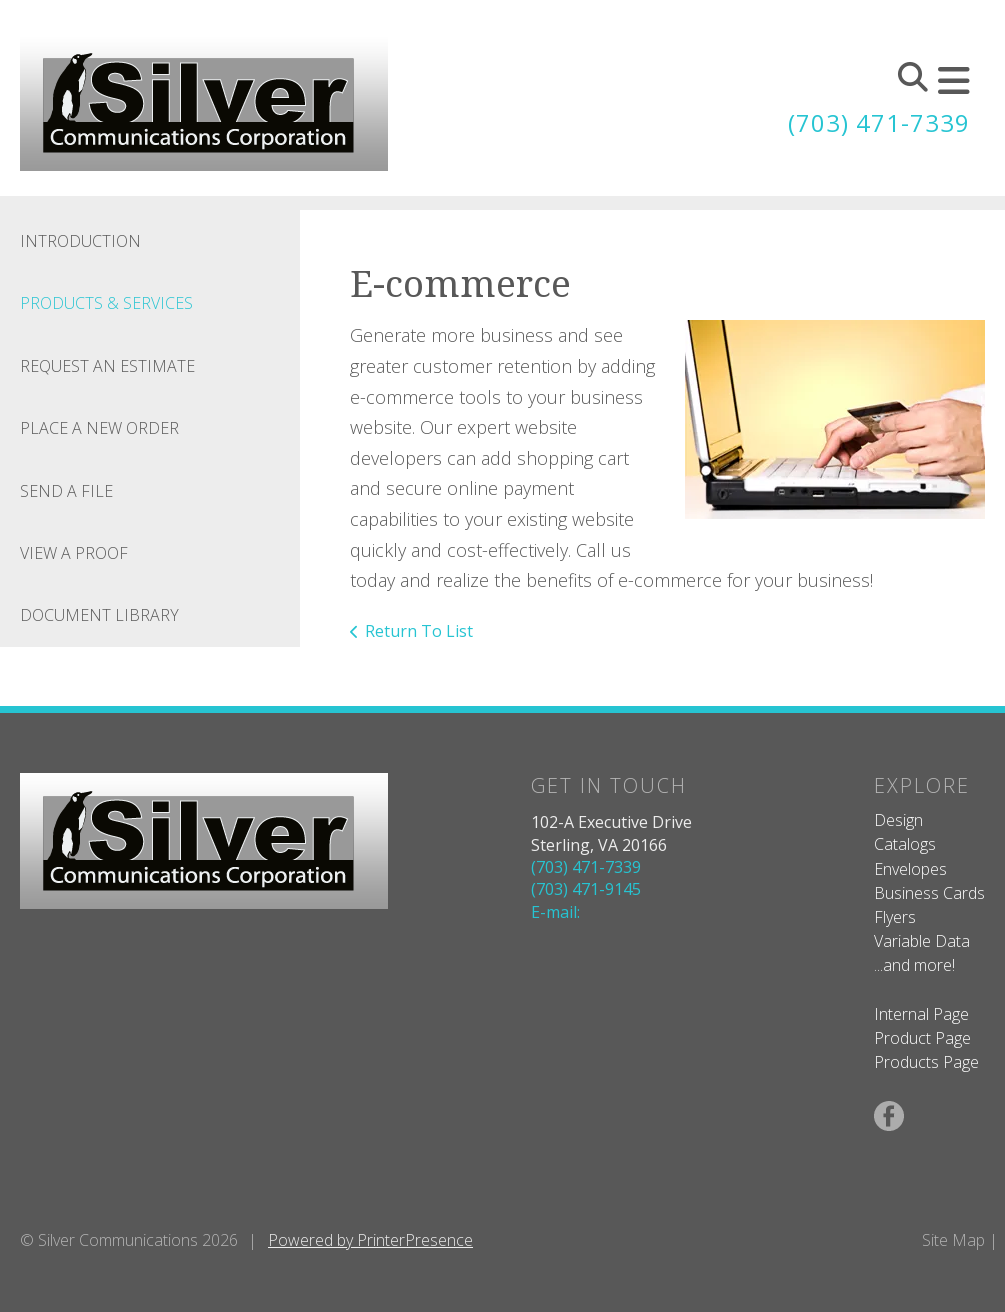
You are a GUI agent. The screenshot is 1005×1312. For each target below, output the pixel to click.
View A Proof (74, 553)
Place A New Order (99, 428)
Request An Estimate (107, 366)
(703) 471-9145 (586, 889)
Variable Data (922, 941)
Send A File (66, 491)
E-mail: (555, 912)
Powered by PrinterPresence (370, 1240)
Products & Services (106, 303)
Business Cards (929, 893)
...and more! (914, 965)
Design (898, 820)
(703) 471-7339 (879, 122)
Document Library (99, 615)
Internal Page (921, 1014)
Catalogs (905, 844)
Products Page (926, 1062)
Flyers (895, 917)
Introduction (80, 241)
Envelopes (910, 869)
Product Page (922, 1038)
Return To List (419, 631)
